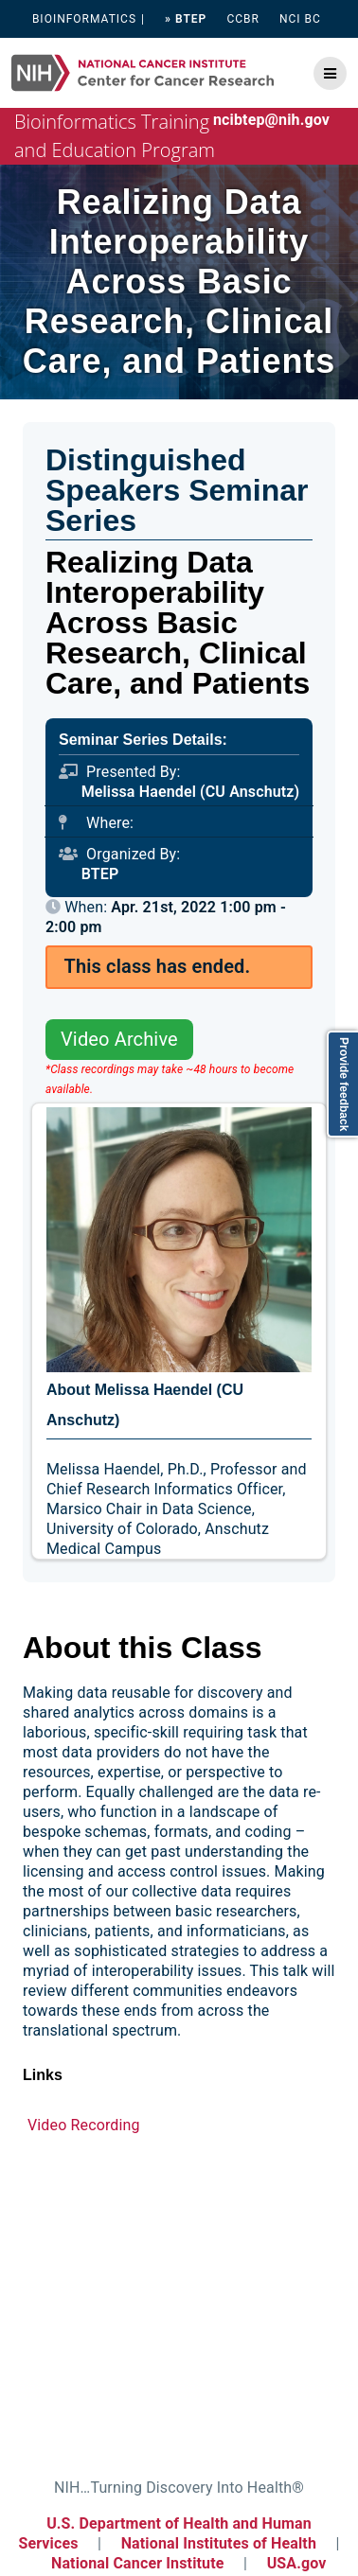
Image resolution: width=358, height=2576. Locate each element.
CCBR (243, 19)
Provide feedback (343, 1084)
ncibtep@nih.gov (271, 120)
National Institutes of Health (220, 2543)
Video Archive (119, 1039)
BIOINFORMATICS (84, 19)
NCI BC (300, 19)
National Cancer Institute (137, 2563)
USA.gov (297, 2563)
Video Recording (83, 2125)
